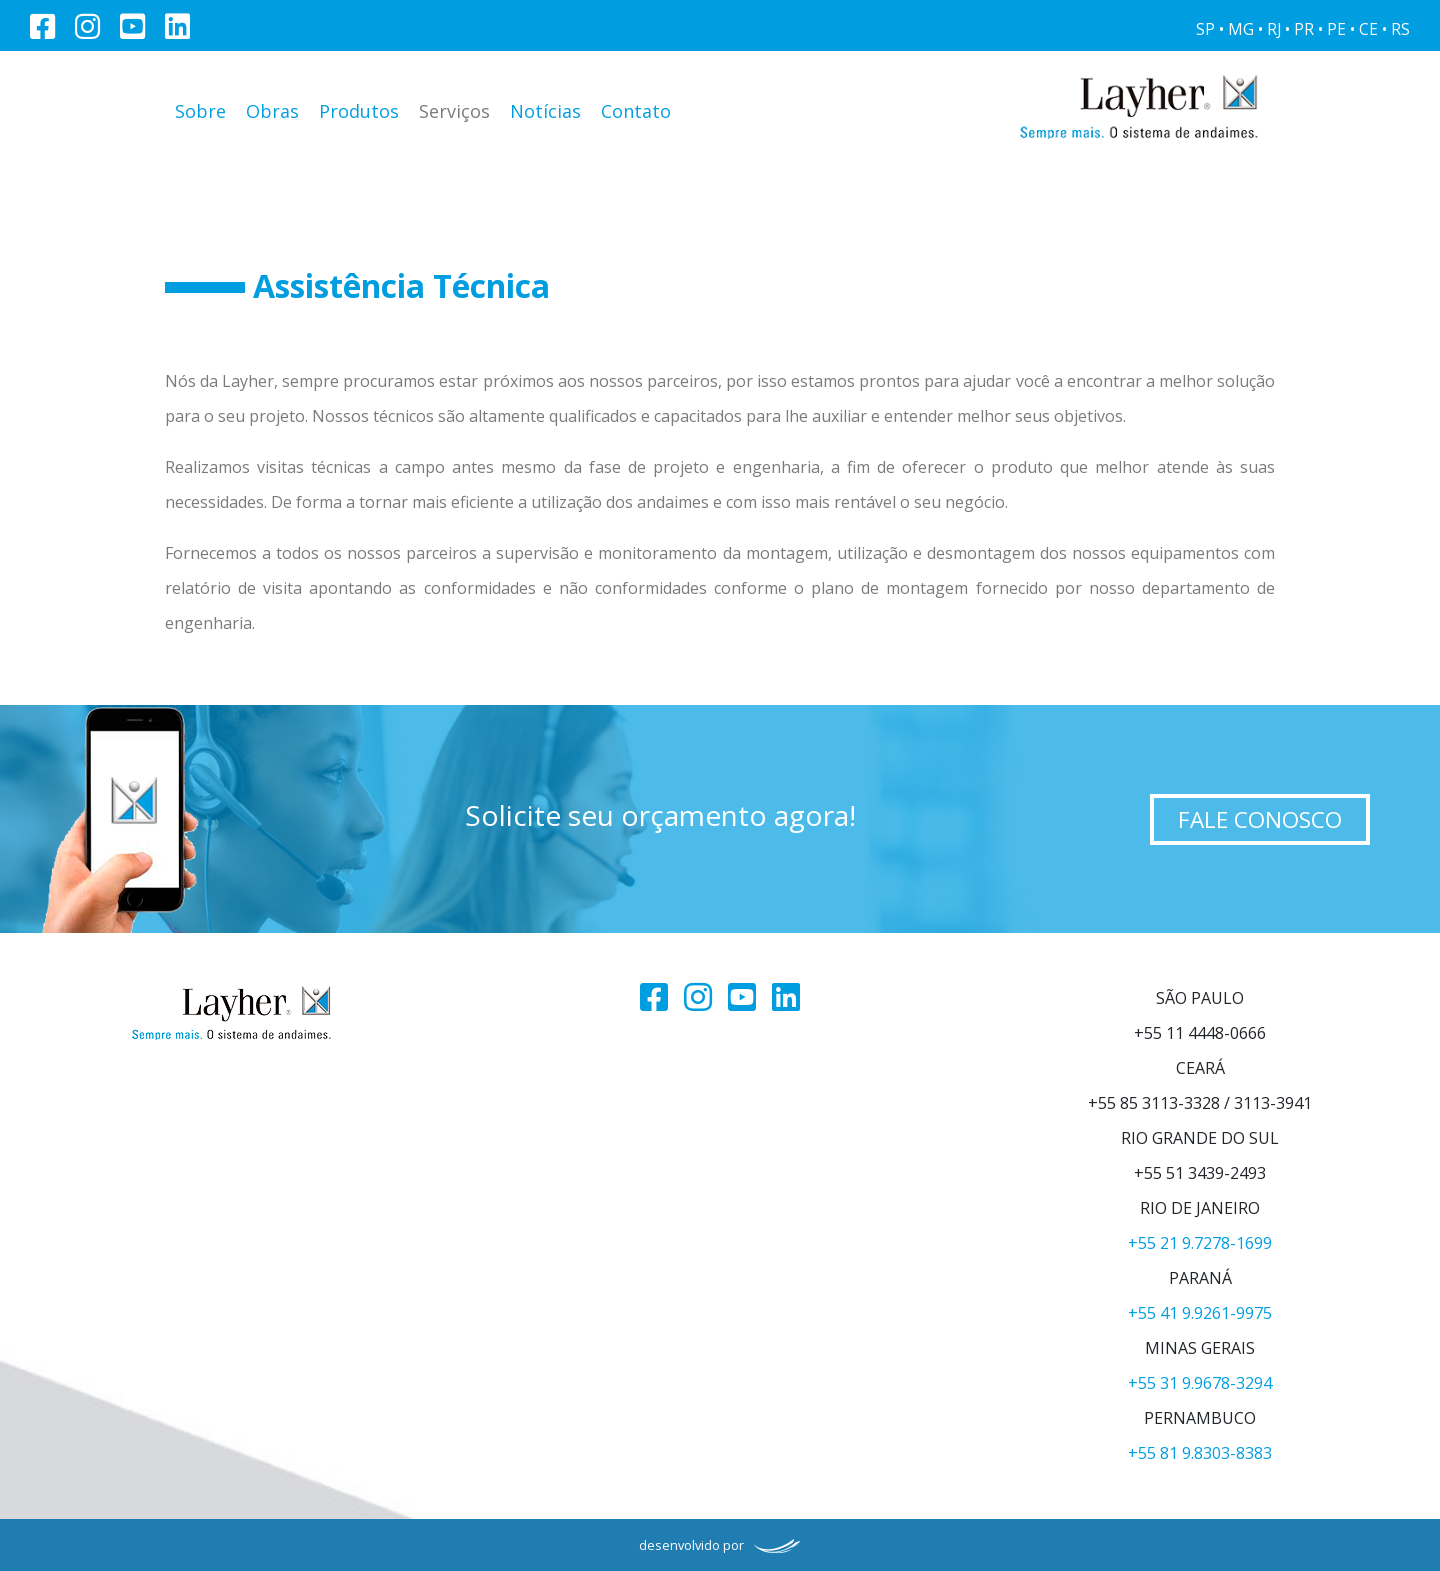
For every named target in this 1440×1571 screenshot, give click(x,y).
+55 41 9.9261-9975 (1200, 1313)
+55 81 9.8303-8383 (1200, 1453)
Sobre (200, 111)
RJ (1274, 29)
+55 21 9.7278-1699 (1200, 1243)
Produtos (359, 111)
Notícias (545, 111)
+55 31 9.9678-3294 (1200, 1383)
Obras (272, 111)
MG (1241, 29)
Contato (636, 111)
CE (1368, 29)
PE (1336, 29)
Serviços (454, 111)
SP (1205, 29)
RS (1400, 29)
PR (1304, 29)
